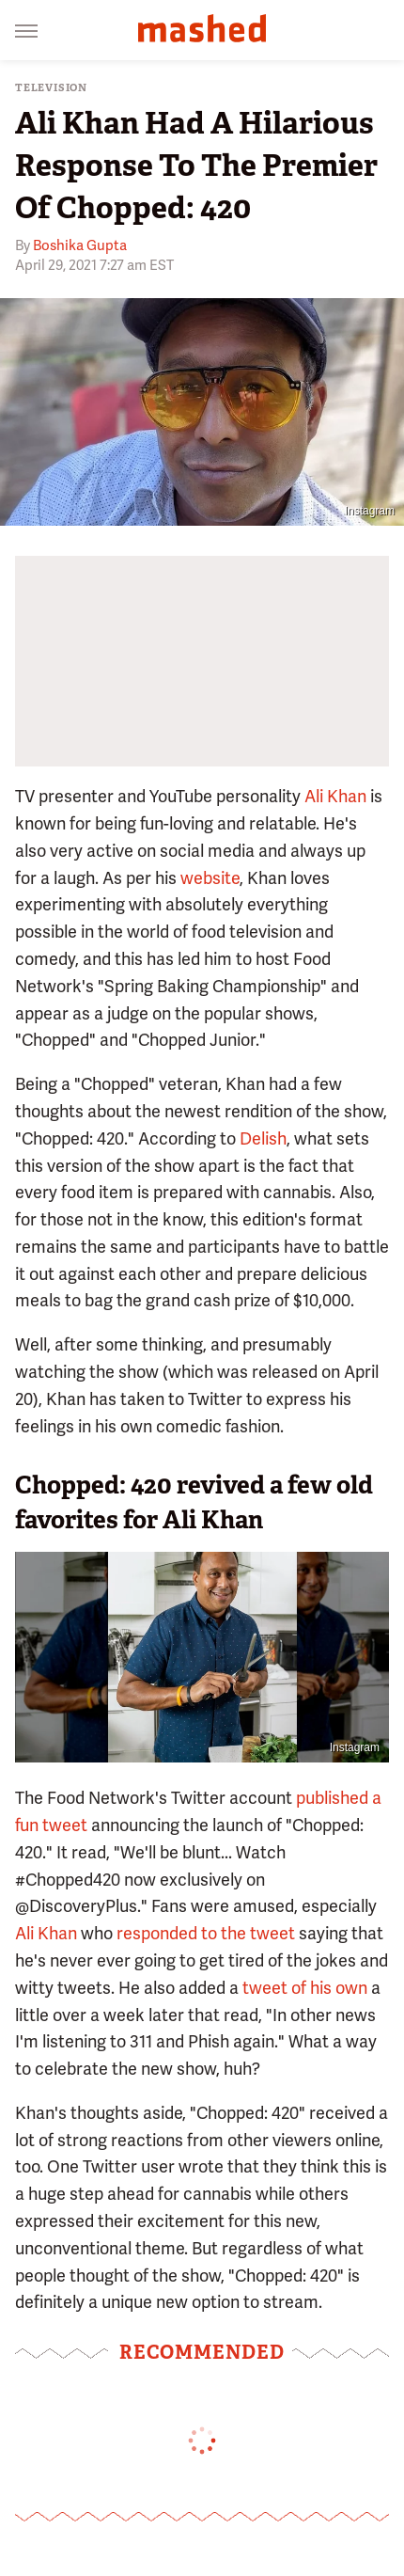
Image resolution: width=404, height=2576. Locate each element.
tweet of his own (304, 1988)
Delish (263, 1138)
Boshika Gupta (80, 245)
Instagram (370, 510)
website (210, 878)
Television (51, 88)
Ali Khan (335, 796)
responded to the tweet (206, 1933)
